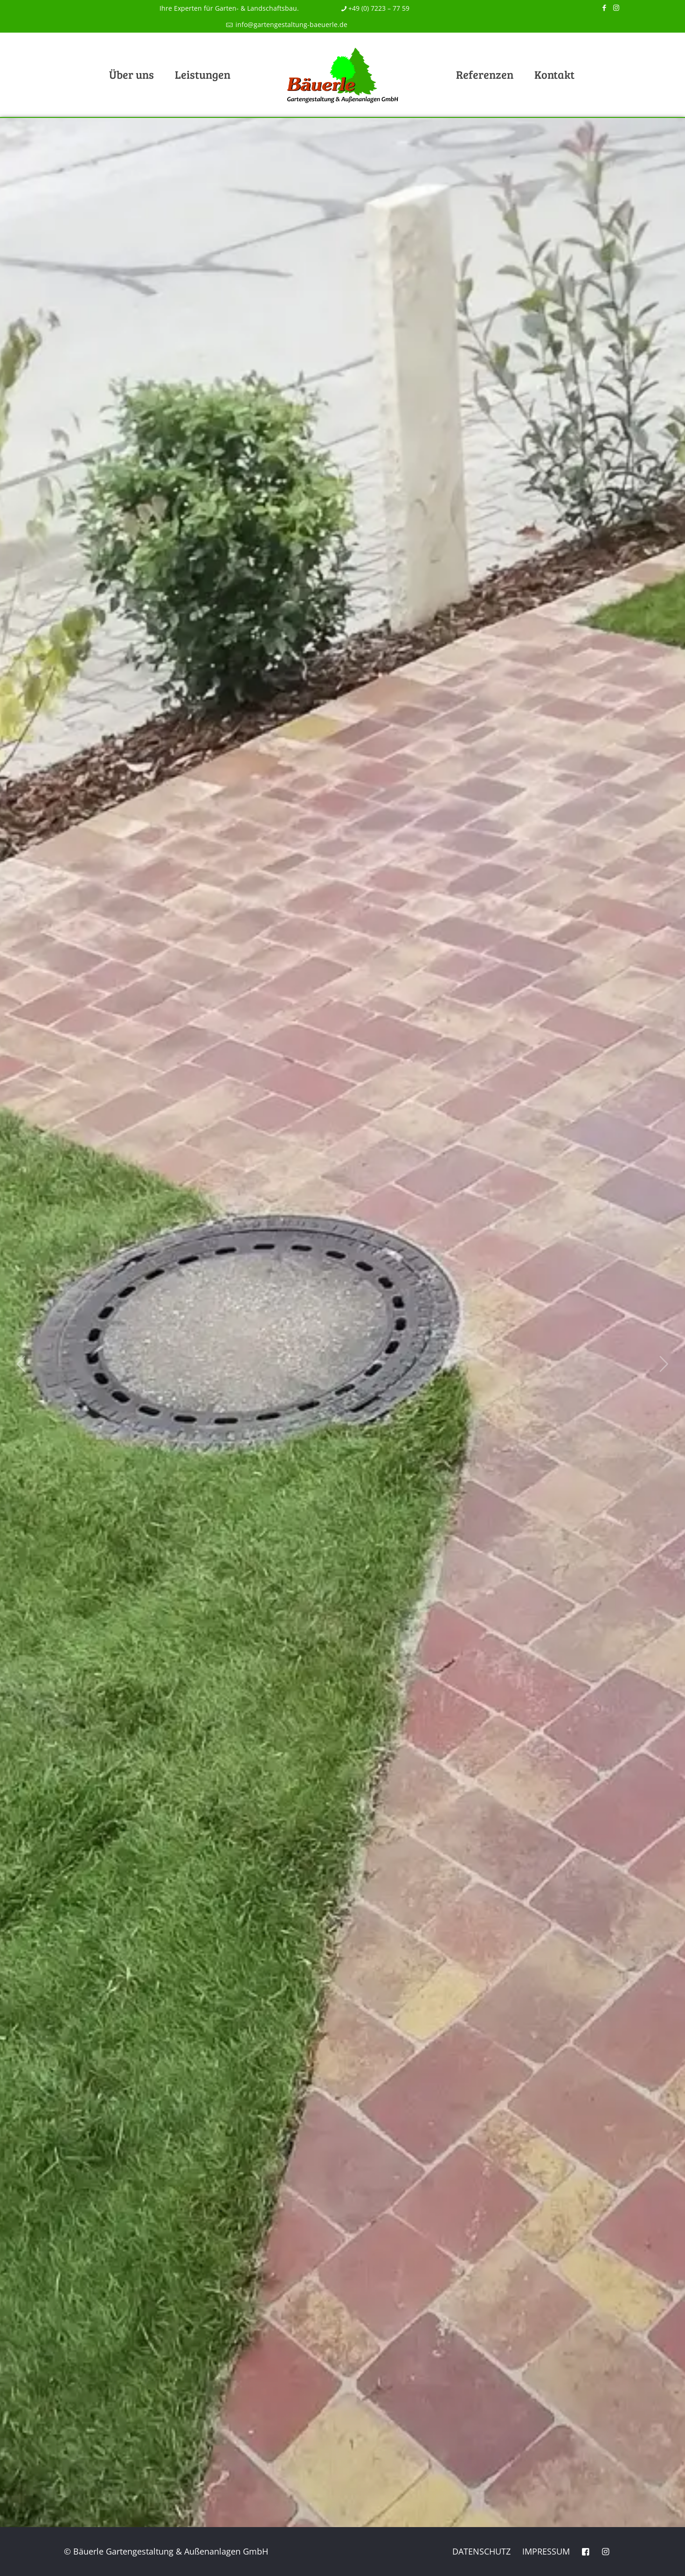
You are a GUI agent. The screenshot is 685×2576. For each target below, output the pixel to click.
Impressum (546, 2551)
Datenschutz (481, 2551)
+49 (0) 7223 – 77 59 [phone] (378, 8)
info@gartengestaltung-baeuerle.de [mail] (290, 24)
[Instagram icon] (616, 7)
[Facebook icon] (604, 7)
